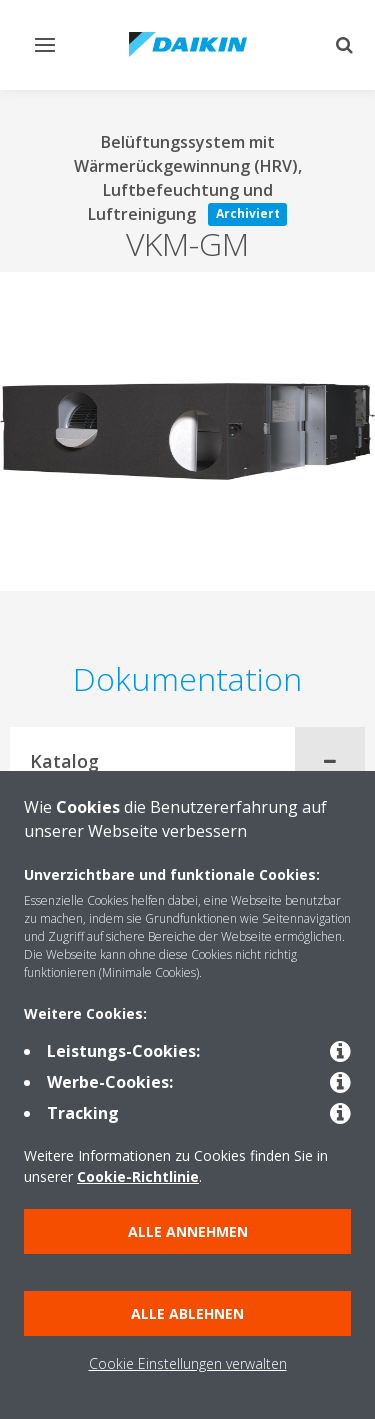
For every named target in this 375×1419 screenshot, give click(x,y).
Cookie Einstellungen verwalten (188, 1363)
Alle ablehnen (187, 1313)
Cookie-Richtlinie (138, 1176)
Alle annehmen (188, 1231)
